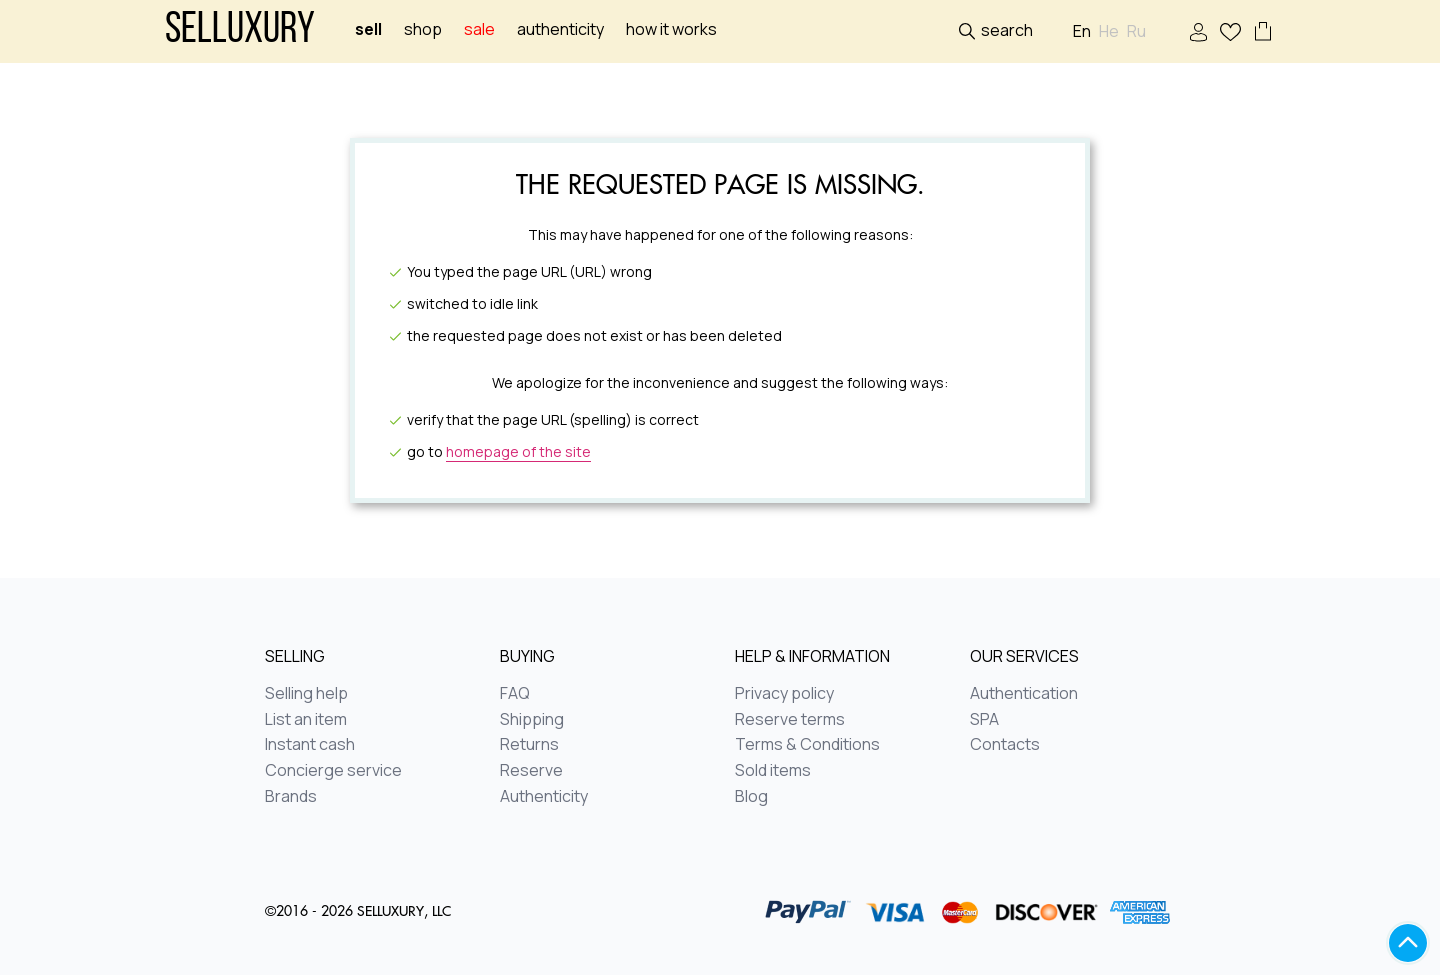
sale (479, 29)
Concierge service (333, 771)
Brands (291, 797)
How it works (671, 29)
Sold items (773, 771)
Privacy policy (784, 694)
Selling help (306, 694)
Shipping (532, 720)
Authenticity (560, 29)
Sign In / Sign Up (1198, 32)
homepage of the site (518, 451)
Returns (529, 745)
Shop (423, 29)
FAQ (515, 694)
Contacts (1005, 745)
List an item (306, 720)
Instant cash (310, 745)
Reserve (531, 771)
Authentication (1024, 694)
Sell (368, 29)
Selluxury (240, 31)
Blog (751, 797)
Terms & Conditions (807, 745)
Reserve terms (790, 720)
